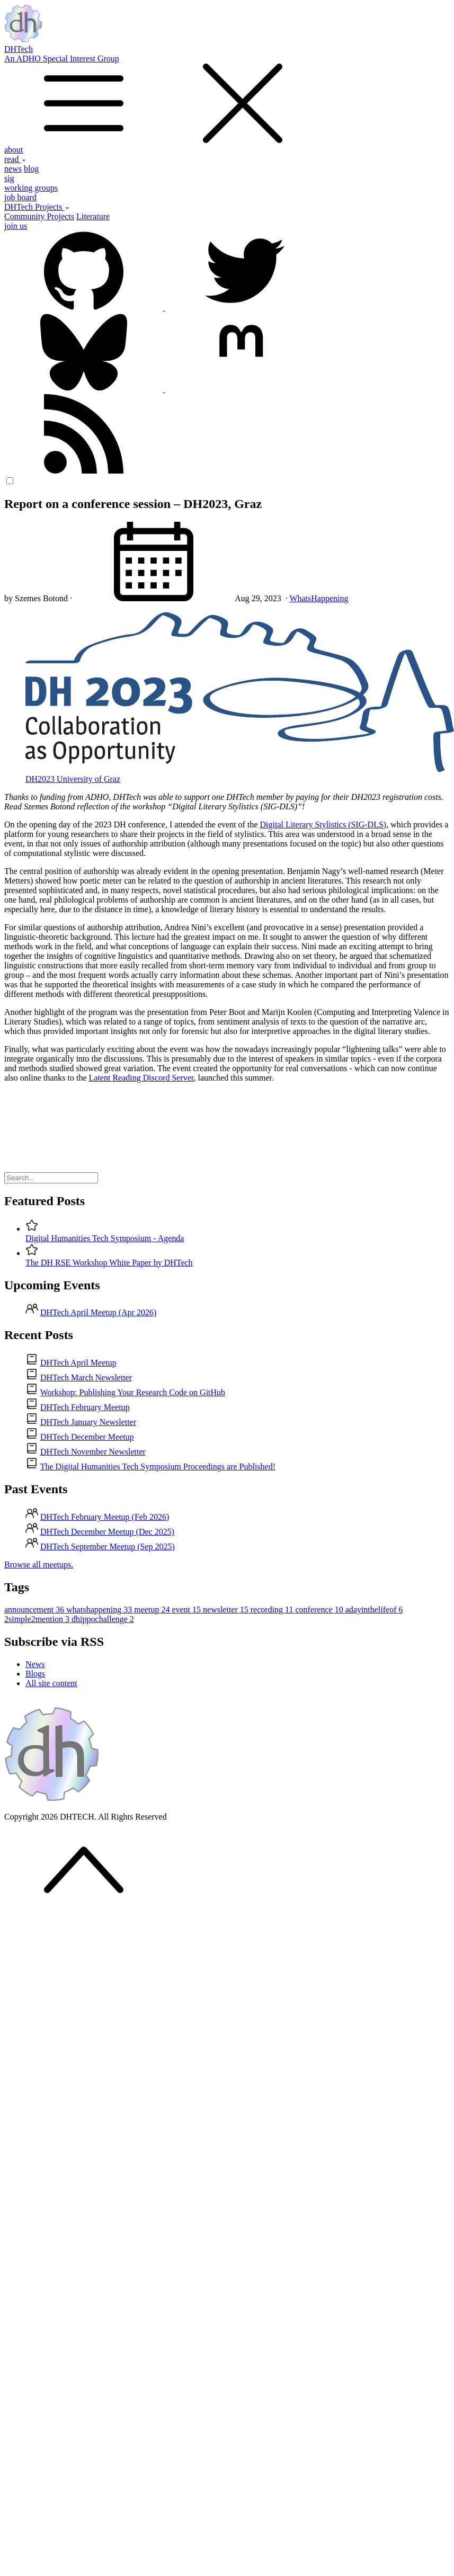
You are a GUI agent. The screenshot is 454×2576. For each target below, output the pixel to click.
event (187, 1609)
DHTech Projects (37, 206)
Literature (93, 216)
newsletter (227, 1609)
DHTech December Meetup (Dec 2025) (107, 1531)
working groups (31, 187)
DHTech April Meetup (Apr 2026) (98, 1312)
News (34, 1664)
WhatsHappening (318, 598)
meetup (153, 1609)
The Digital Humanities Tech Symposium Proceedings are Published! (157, 1466)
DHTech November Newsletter (93, 1451)
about (13, 149)
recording (273, 1609)
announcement (35, 1609)
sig (9, 178)
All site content (51, 1683)
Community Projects (39, 216)
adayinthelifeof (374, 1609)
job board (20, 197)
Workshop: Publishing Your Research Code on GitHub (132, 1392)
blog (31, 168)
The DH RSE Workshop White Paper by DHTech (109, 1262)
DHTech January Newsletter (88, 1422)
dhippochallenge (103, 1619)
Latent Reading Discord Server (141, 1077)
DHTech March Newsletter (86, 1377)
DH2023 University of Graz (72, 778)
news (13, 168)
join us (15, 225)
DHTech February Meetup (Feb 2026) (104, 1516)
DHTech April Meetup (78, 1362)
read (15, 159)
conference (320, 1609)
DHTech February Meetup (85, 1407)
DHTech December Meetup (87, 1436)
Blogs (35, 1673)
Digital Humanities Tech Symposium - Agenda (104, 1238)
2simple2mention (38, 1619)
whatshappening (100, 1609)
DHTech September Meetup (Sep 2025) (107, 1546)
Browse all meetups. (38, 1564)
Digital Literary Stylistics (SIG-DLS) (323, 824)
